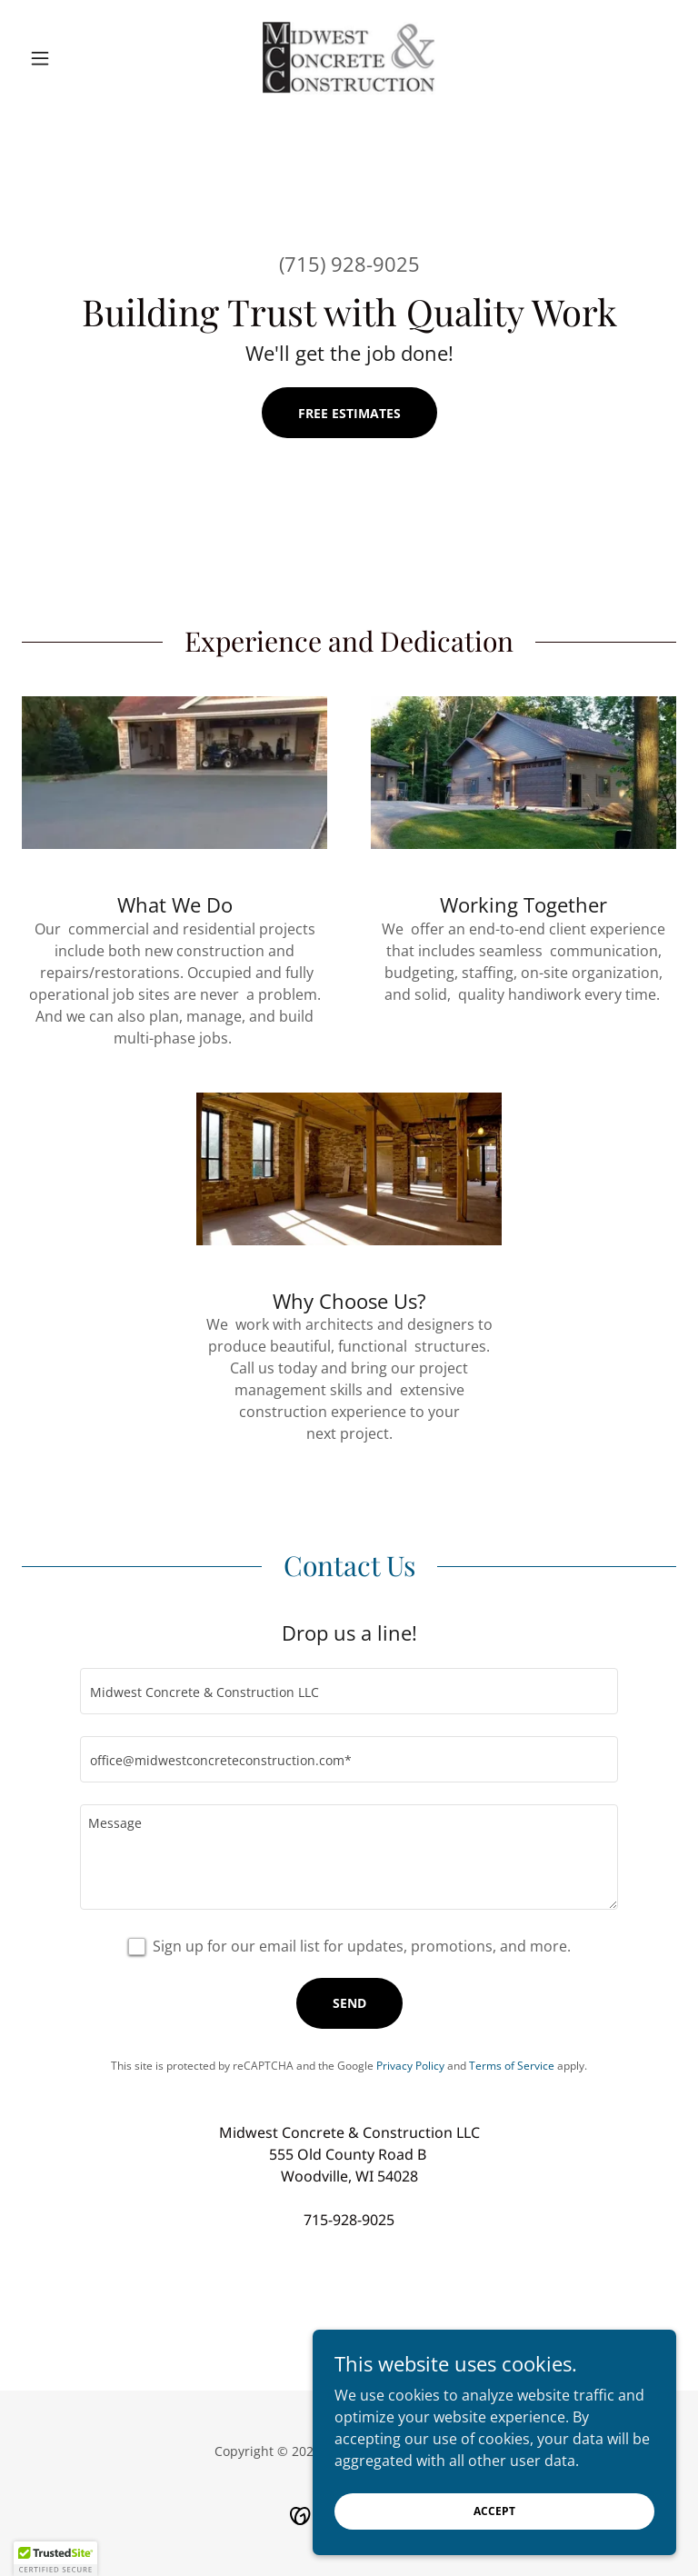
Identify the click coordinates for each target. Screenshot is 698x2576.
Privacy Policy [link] (410, 2065)
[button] (71, 58)
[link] (349, 58)
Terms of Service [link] (511, 2065)
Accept (494, 2535)
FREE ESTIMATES (349, 413)
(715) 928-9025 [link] (349, 263)
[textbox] (349, 1691)
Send (349, 2003)
